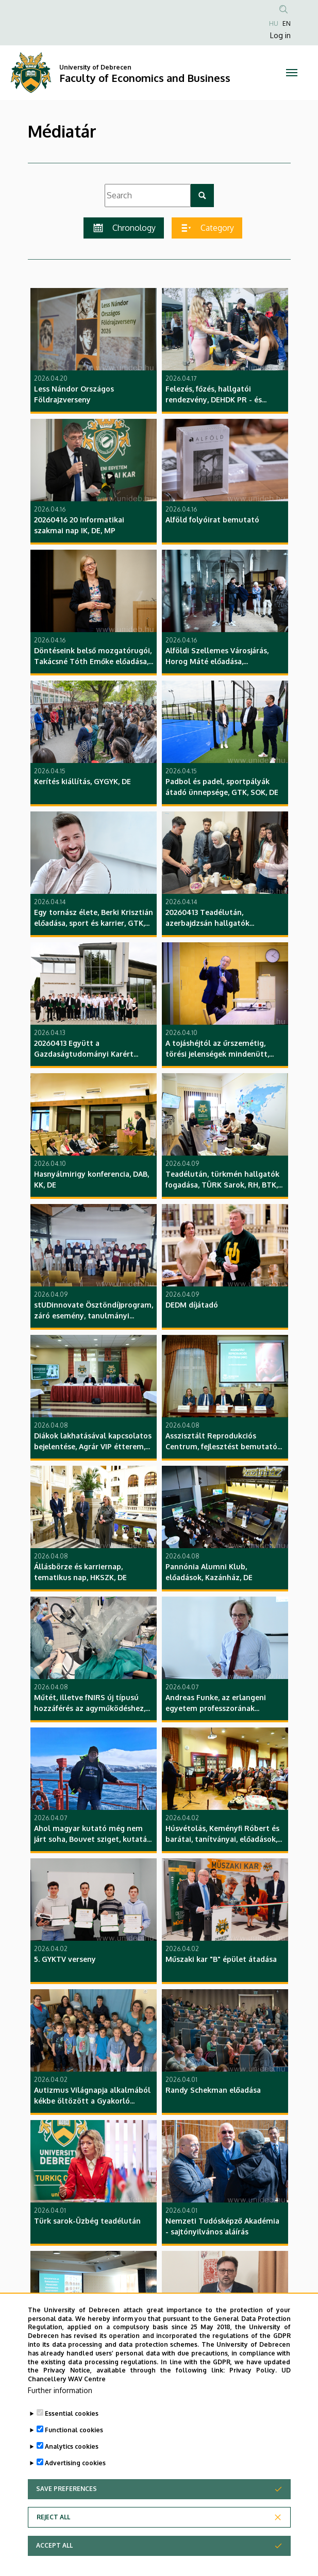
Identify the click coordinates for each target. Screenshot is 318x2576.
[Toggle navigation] (291, 72)
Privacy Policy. (253, 2370)
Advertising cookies (75, 2463)
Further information (60, 2390)
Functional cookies (74, 2430)
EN (286, 23)
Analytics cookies (71, 2446)
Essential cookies (71, 2413)
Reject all (53, 2517)
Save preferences (66, 2489)
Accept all (54, 2545)
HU (273, 23)
